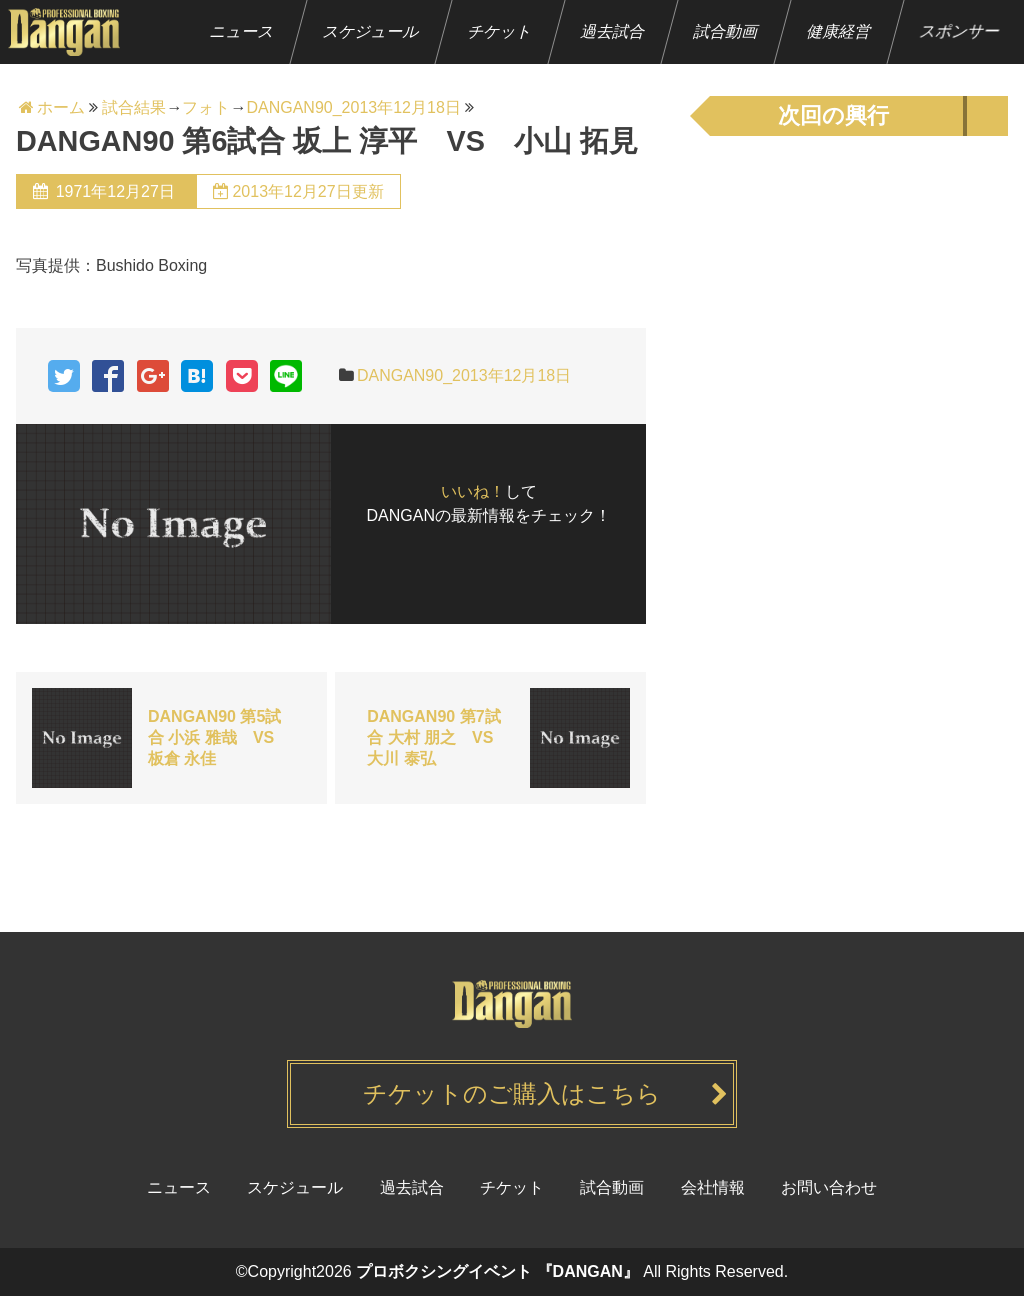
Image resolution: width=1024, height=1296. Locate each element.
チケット (500, 31)
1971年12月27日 (115, 191)
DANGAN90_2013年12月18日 (464, 375)
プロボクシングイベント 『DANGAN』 (497, 1271)
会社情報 (713, 1187)
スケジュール (371, 31)
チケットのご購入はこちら (512, 1093)
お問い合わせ (829, 1187)
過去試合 (613, 31)
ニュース (242, 31)
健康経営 (839, 31)
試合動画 (726, 31)
